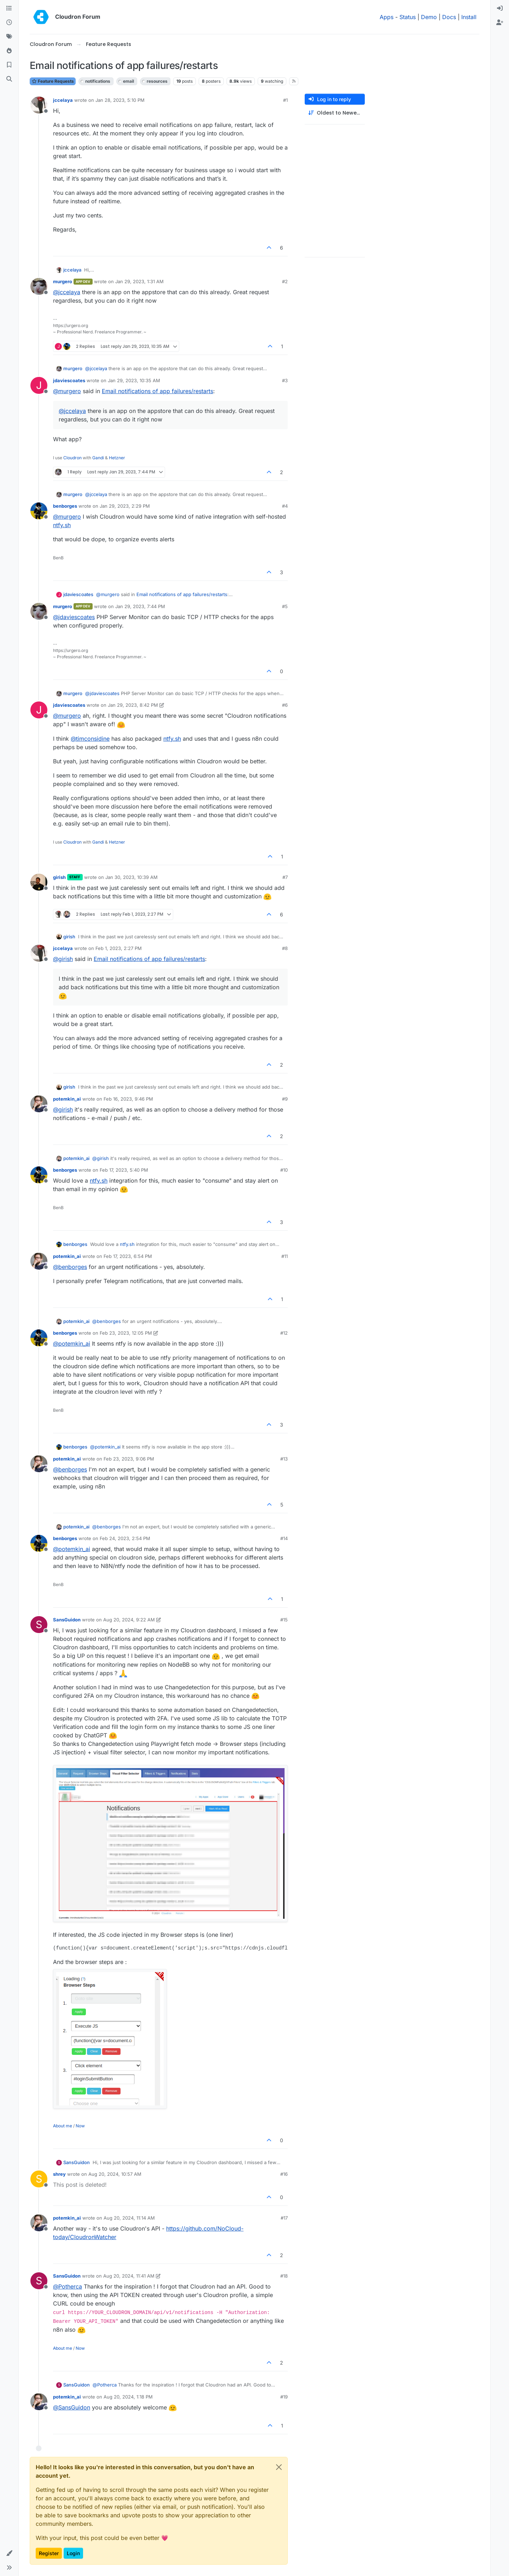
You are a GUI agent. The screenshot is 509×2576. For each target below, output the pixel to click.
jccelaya (63, 100)
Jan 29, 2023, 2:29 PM (125, 506)
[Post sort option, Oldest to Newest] (335, 112)
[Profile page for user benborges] (38, 510)
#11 (284, 1256)
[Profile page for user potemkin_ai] (38, 1103)
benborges (65, 506)
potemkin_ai (67, 1099)
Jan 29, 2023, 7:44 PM (140, 606)
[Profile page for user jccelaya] (38, 105)
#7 (285, 877)
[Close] (278, 2467)
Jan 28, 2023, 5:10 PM (120, 100)
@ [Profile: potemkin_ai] (71, 1343)
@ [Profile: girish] (63, 958)
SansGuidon (67, 1619)
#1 (285, 100)
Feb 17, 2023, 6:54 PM (128, 1256)
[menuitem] (499, 8)
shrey (59, 2174)
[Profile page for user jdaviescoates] (38, 385)
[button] (9, 2553)
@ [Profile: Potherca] (67, 2286)
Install (468, 17)
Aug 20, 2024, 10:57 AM (114, 2174)
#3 (285, 380)
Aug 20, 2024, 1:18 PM (128, 2397)
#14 (284, 1538)
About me (62, 2125)
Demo (429, 17)
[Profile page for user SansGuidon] (38, 1624)
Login (73, 2553)
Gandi (98, 457)
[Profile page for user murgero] (38, 286)
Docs (449, 17)
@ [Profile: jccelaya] (66, 292)
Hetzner (117, 457)
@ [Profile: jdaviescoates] (74, 616)
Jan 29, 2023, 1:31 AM (139, 281)
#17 (284, 2218)
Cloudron (72, 457)
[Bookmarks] (9, 65)
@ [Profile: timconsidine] (90, 738)
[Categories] (9, 8)
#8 (285, 948)
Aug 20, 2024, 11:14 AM (129, 2218)
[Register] (499, 22)
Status (407, 17)
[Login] (499, 8)
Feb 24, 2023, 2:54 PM (125, 1538)
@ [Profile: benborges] (70, 1266)
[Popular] (9, 51)
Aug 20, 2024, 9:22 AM (129, 1619)
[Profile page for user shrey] (38, 2178)
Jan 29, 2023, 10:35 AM (134, 380)
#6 (285, 705)
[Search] (9, 79)
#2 (285, 281)
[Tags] (9, 36)
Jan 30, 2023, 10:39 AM (131, 877)
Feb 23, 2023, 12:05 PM (126, 1333)
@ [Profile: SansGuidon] (71, 2407)
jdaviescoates (69, 380)
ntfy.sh (62, 525)
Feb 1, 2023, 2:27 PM (118, 948)
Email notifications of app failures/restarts (157, 391)
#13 (284, 1459)
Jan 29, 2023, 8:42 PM (133, 705)
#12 (284, 1333)
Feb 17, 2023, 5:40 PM (124, 1170)
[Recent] (9, 22)
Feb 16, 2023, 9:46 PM (128, 1099)
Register (49, 2553)
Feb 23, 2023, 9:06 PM (129, 1459)
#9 (285, 1099)
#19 (284, 2397)
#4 (285, 506)
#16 (284, 2174)
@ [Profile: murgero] (67, 391)
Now (80, 2125)
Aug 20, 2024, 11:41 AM (128, 2276)
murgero (62, 281)
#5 (285, 606)
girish (59, 877)
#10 (284, 1170)
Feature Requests (52, 81)
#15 (284, 1619)
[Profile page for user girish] (38, 882)
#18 (284, 2276)
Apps (386, 17)
